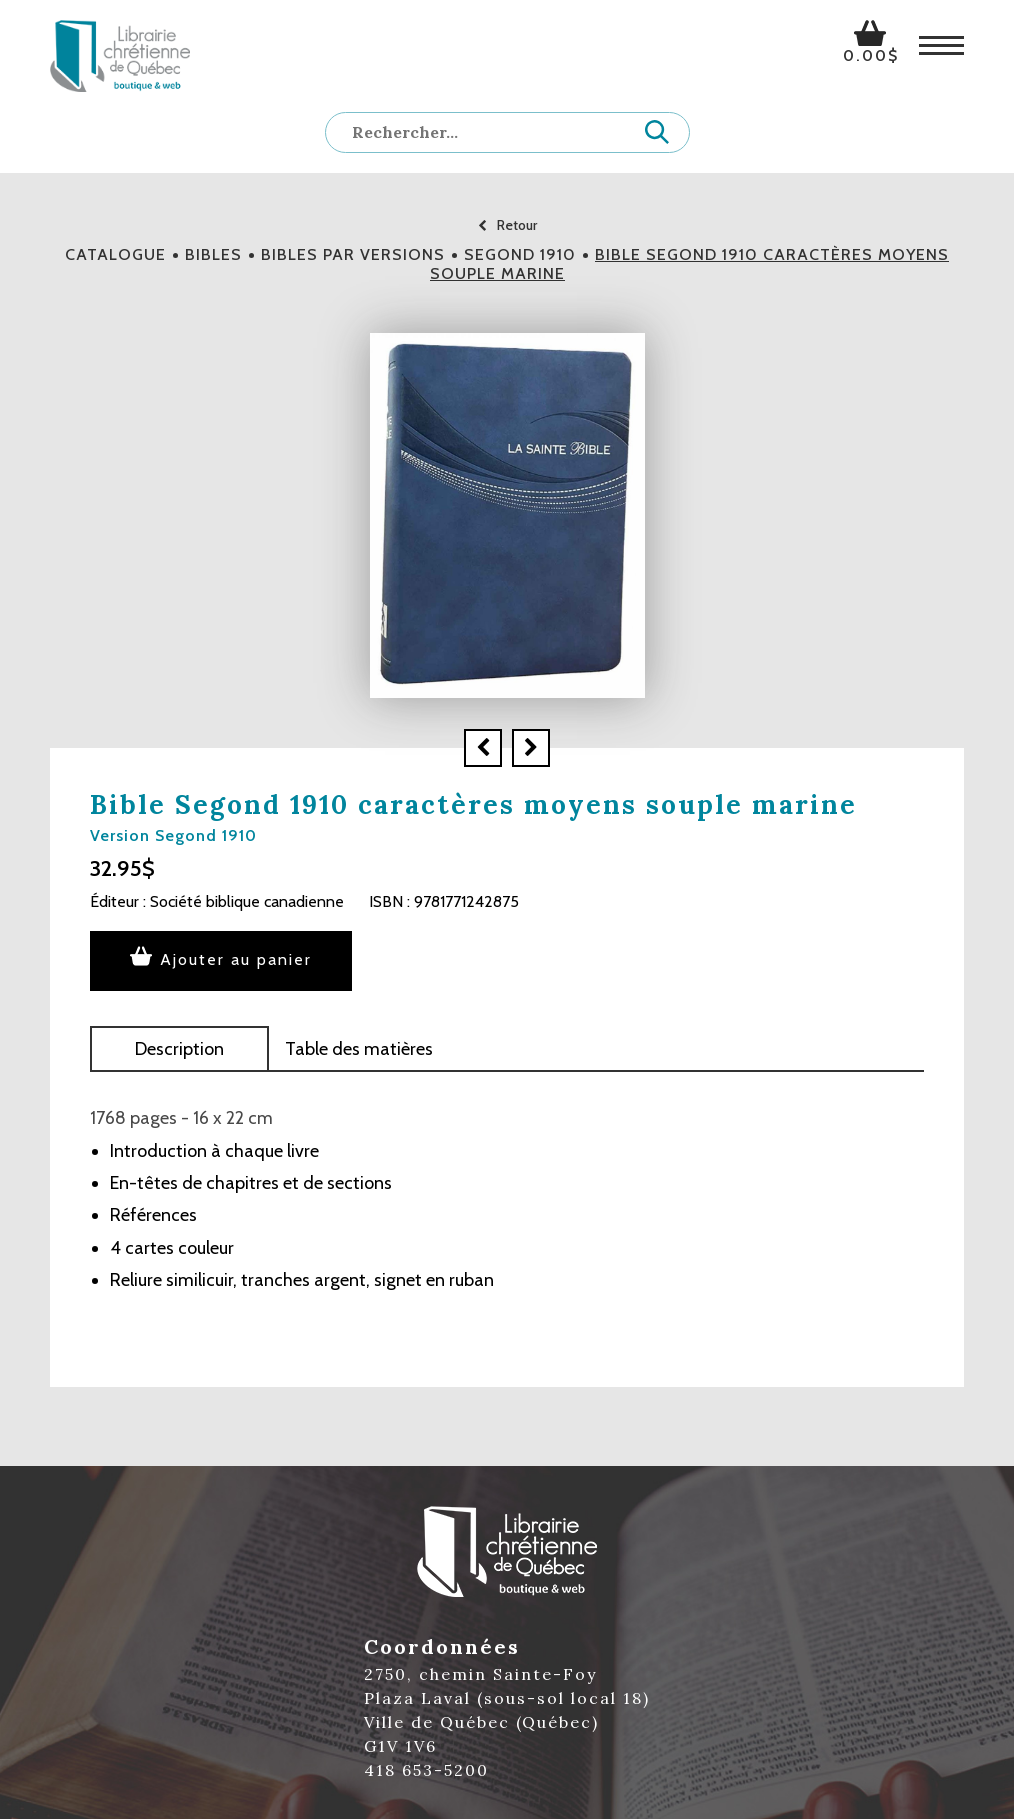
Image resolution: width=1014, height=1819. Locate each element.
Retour (507, 225)
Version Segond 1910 (173, 835)
